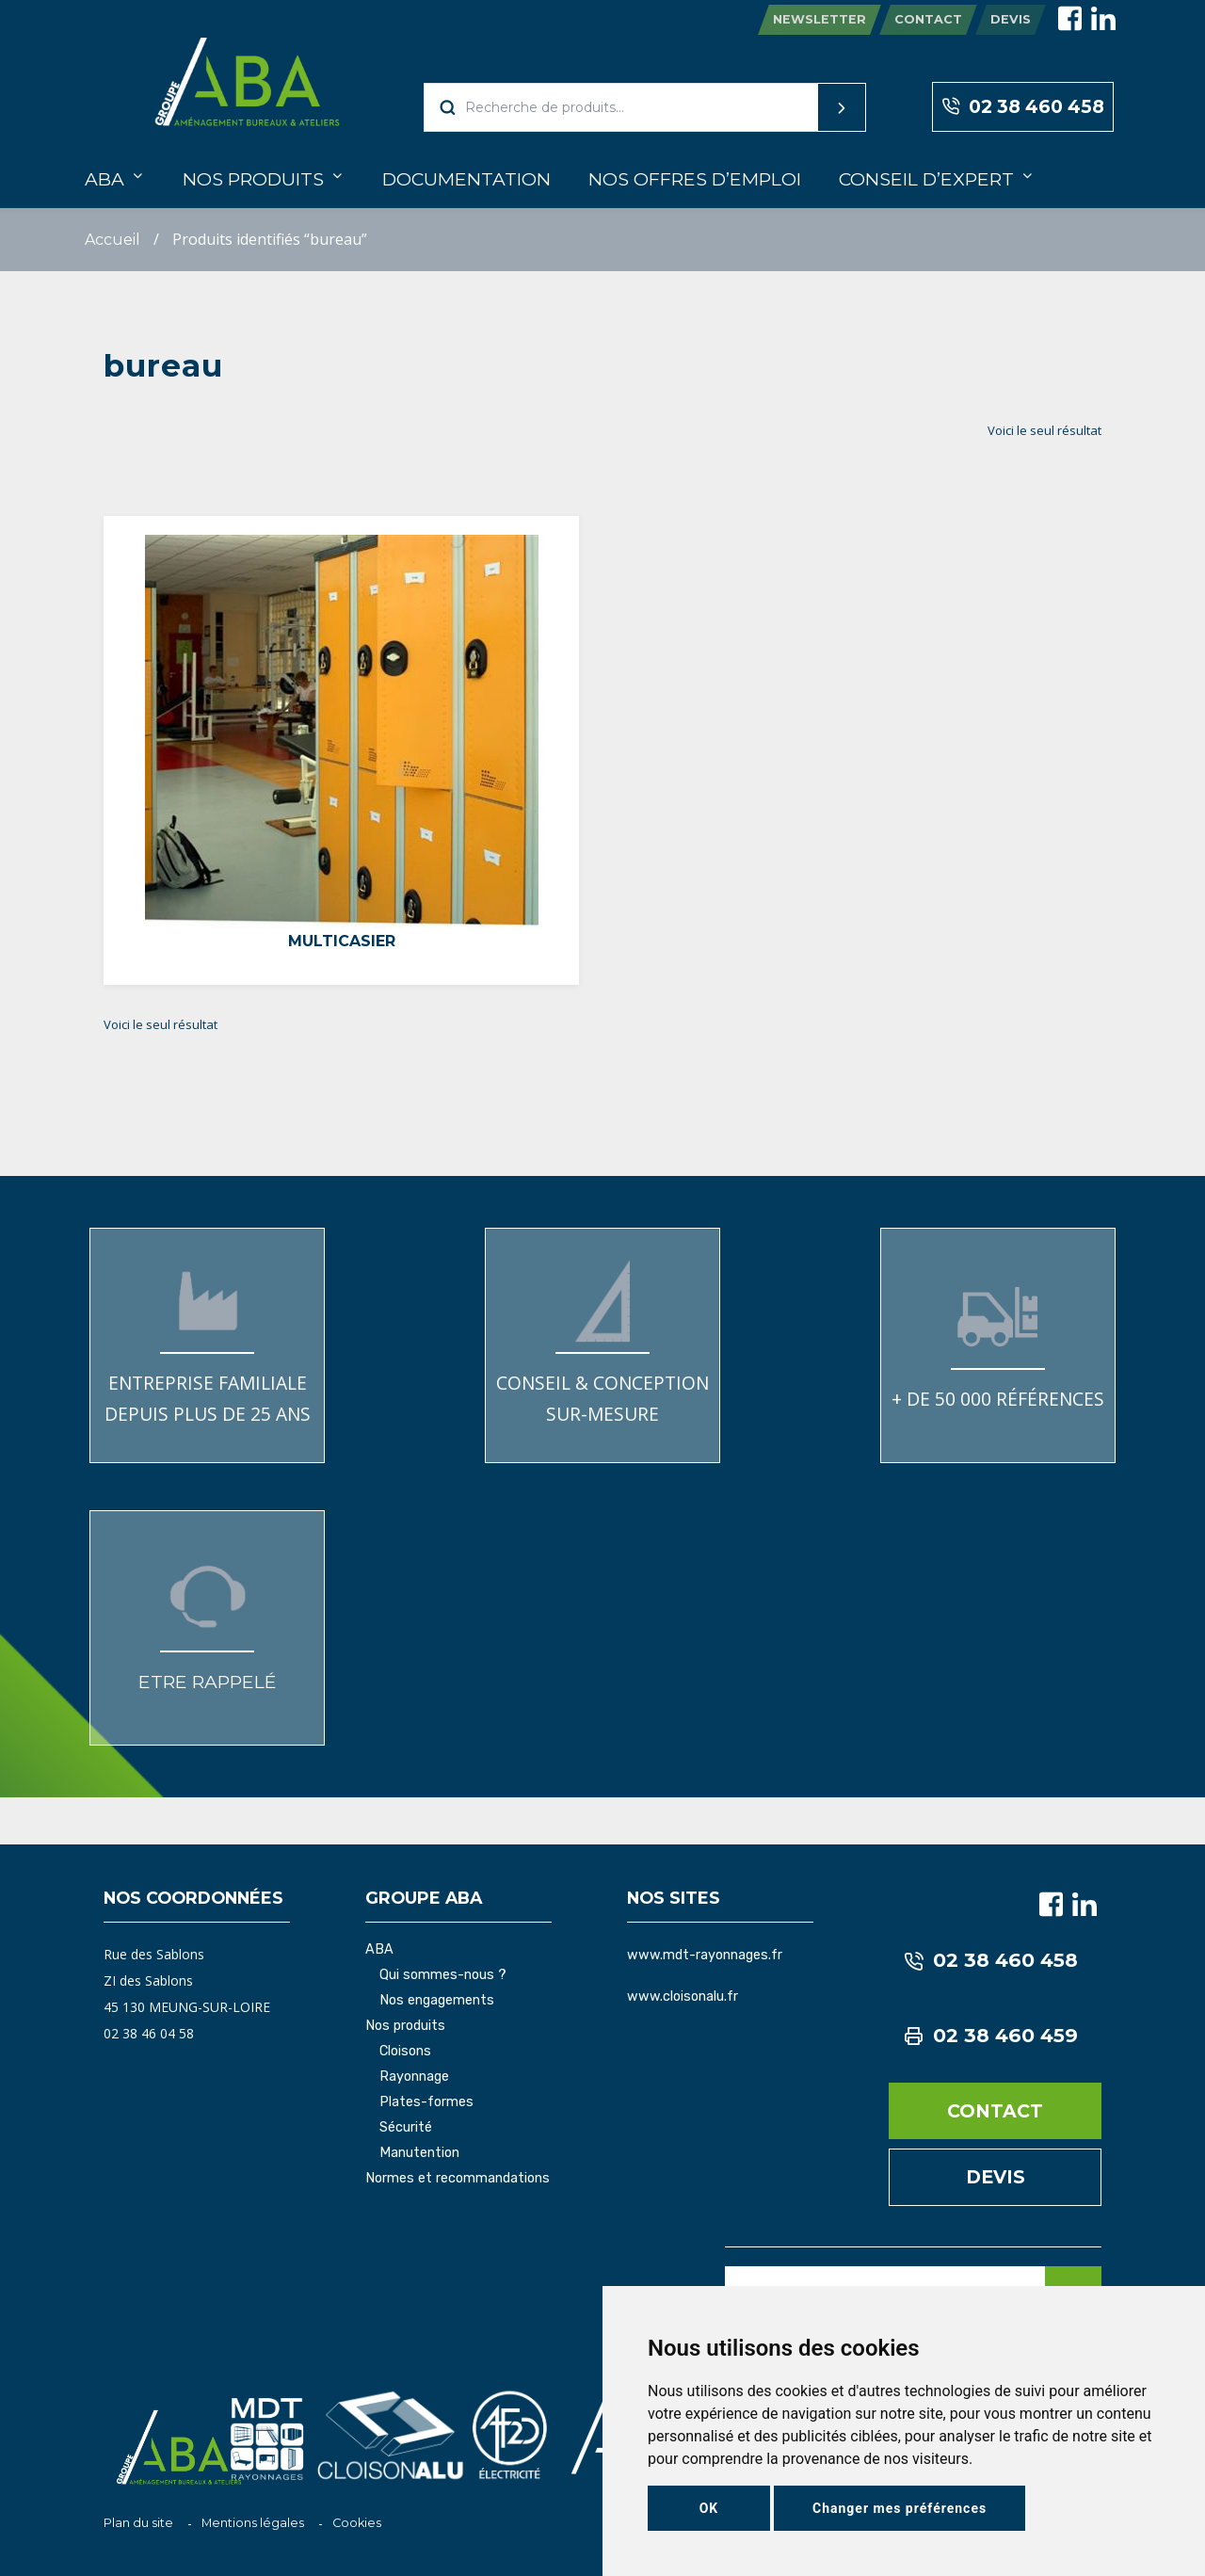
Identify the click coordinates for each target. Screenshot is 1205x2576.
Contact (928, 19)
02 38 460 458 (1022, 106)
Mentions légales (252, 2523)
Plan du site (138, 2523)
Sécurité (405, 2127)
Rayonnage (414, 2077)
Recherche (806, 107)
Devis (1010, 19)
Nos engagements (436, 2000)
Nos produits (253, 179)
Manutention (419, 2153)
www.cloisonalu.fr (682, 1996)
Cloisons (405, 2051)
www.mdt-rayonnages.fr (704, 1955)
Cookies (356, 2523)
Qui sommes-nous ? (442, 1975)
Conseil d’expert (926, 179)
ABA (104, 179)
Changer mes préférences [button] (899, 2508)
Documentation (466, 179)
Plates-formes (426, 2102)
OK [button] (709, 2508)
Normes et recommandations (457, 2178)
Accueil (112, 240)
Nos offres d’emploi (694, 179)
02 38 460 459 (991, 2035)
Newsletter (819, 19)
